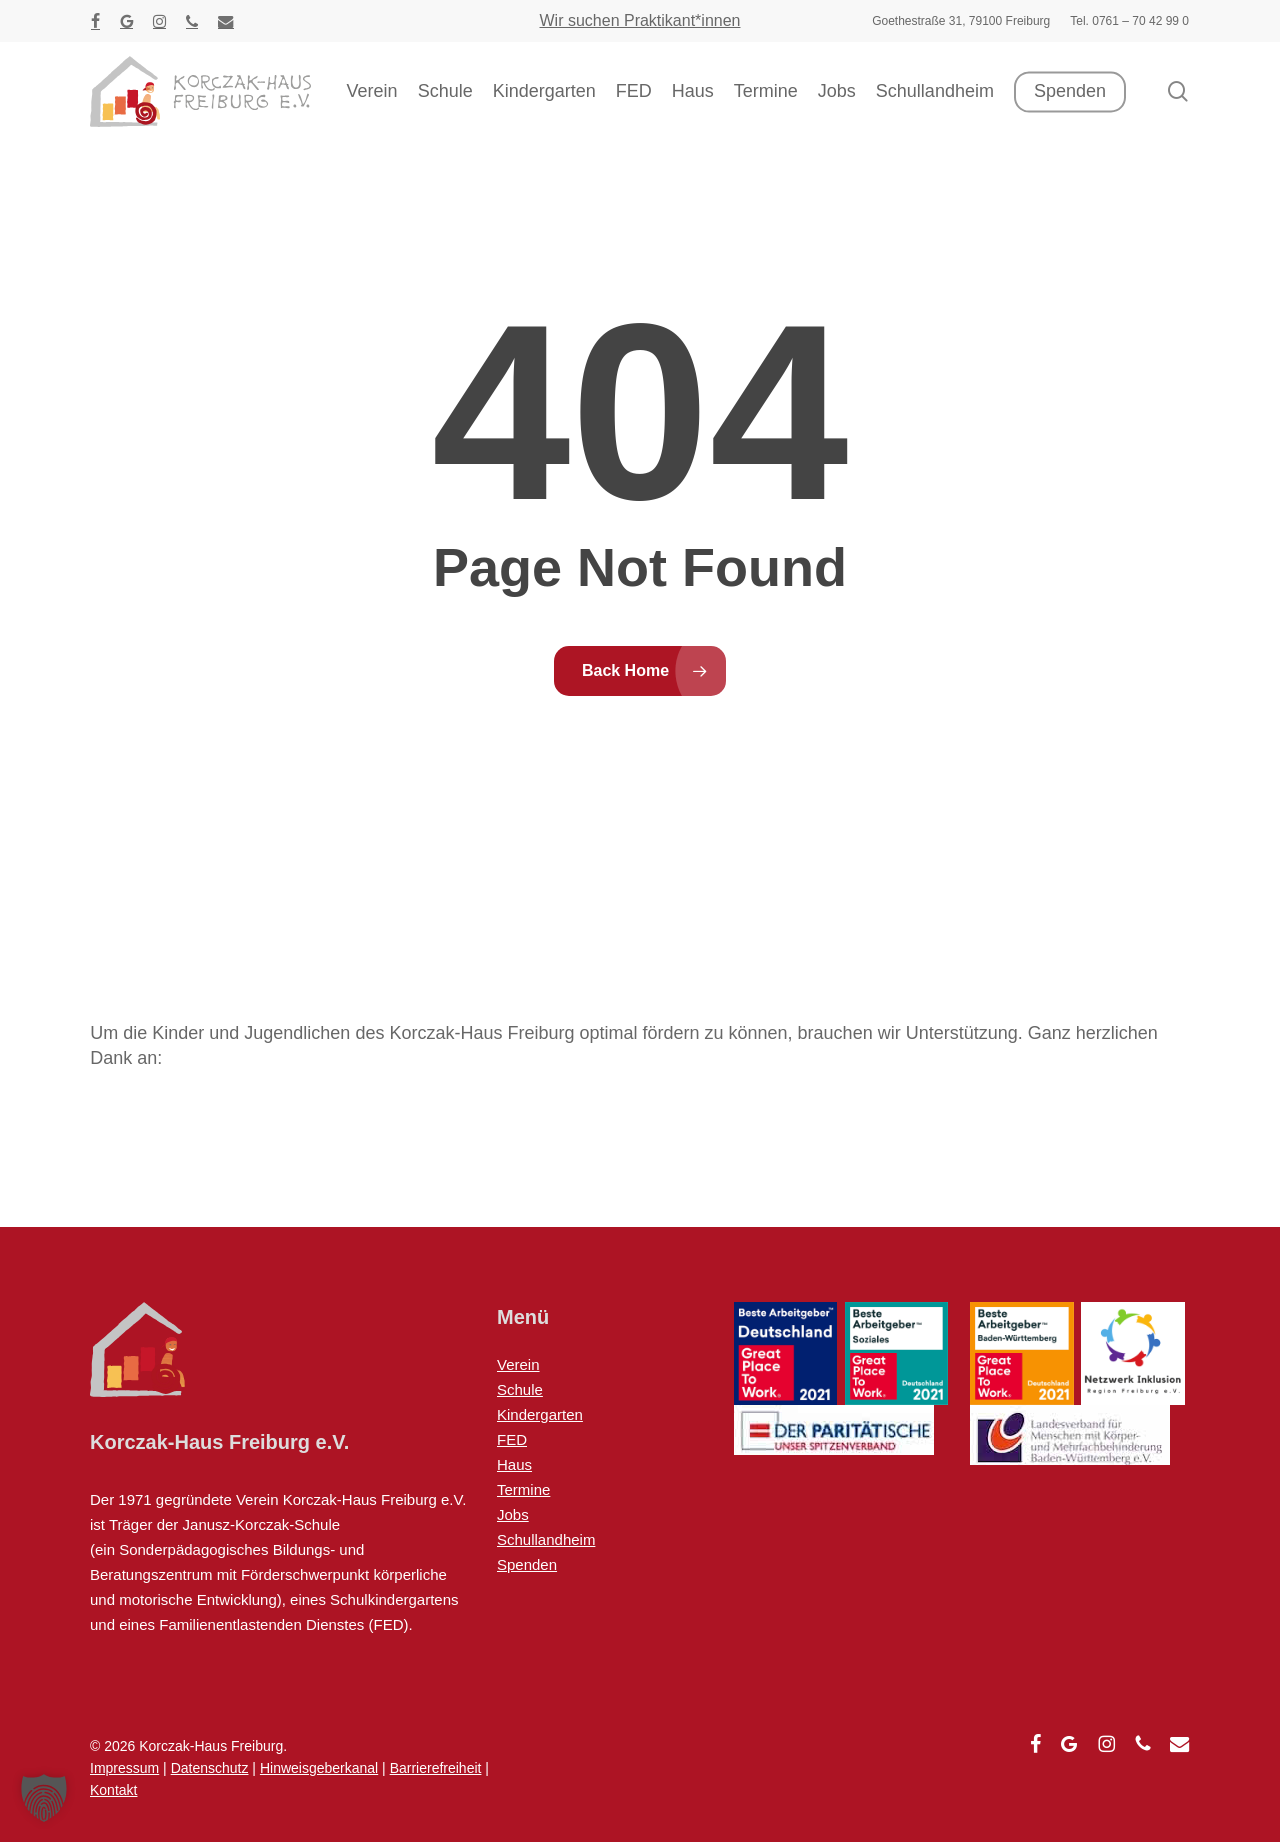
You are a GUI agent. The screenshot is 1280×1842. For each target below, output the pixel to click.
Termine (523, 1489)
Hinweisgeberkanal (319, 1768)
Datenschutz (210, 1768)
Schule (520, 1389)
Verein (518, 1364)
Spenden (527, 1564)
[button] (44, 1798)
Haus (514, 1464)
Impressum (124, 1768)
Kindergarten (540, 1414)
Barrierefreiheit (436, 1768)
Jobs (513, 1514)
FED (512, 1439)
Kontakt (113, 1790)
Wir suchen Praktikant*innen (640, 20)
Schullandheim (546, 1539)
